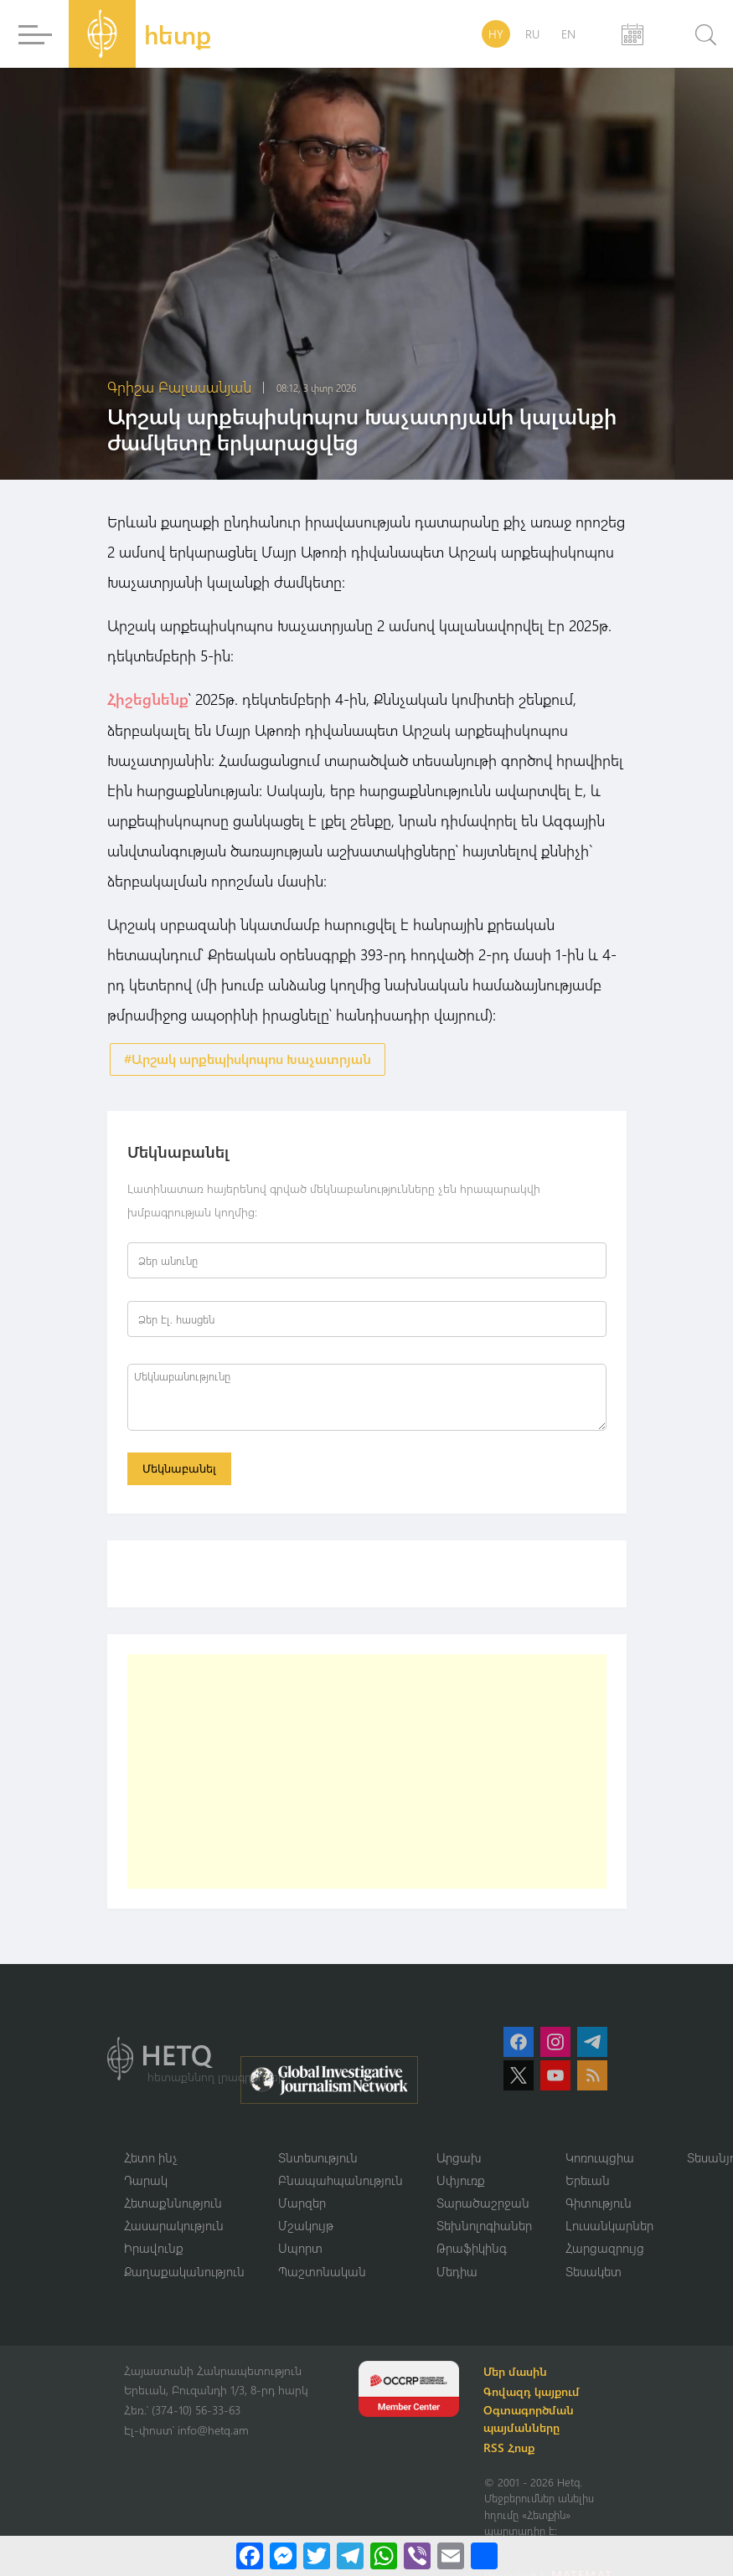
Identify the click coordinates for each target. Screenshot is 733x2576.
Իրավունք (153, 2250)
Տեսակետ (593, 2273)
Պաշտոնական (322, 2273)
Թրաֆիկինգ (471, 2250)
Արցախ (459, 2158)
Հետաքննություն (173, 2204)
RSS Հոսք (511, 2450)
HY (495, 34)
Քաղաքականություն (184, 2273)
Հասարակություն (174, 2227)
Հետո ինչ (151, 2158)
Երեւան (587, 2180)
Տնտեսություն (318, 2158)
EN (568, 34)
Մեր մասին (518, 2374)
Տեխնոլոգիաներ (484, 2227)
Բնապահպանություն (340, 2180)
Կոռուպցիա (599, 2158)
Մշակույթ (305, 2227)
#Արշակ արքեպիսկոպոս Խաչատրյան (247, 1058)
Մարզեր (302, 2204)
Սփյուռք (460, 2180)
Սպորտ (300, 2250)
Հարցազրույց (604, 2250)
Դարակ (146, 2180)
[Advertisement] (367, 1772)
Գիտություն (598, 2204)
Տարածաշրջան (482, 2204)
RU (532, 34)
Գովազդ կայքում (534, 2394)
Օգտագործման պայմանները (531, 2421)
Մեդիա (456, 2273)
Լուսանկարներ (609, 2227)
